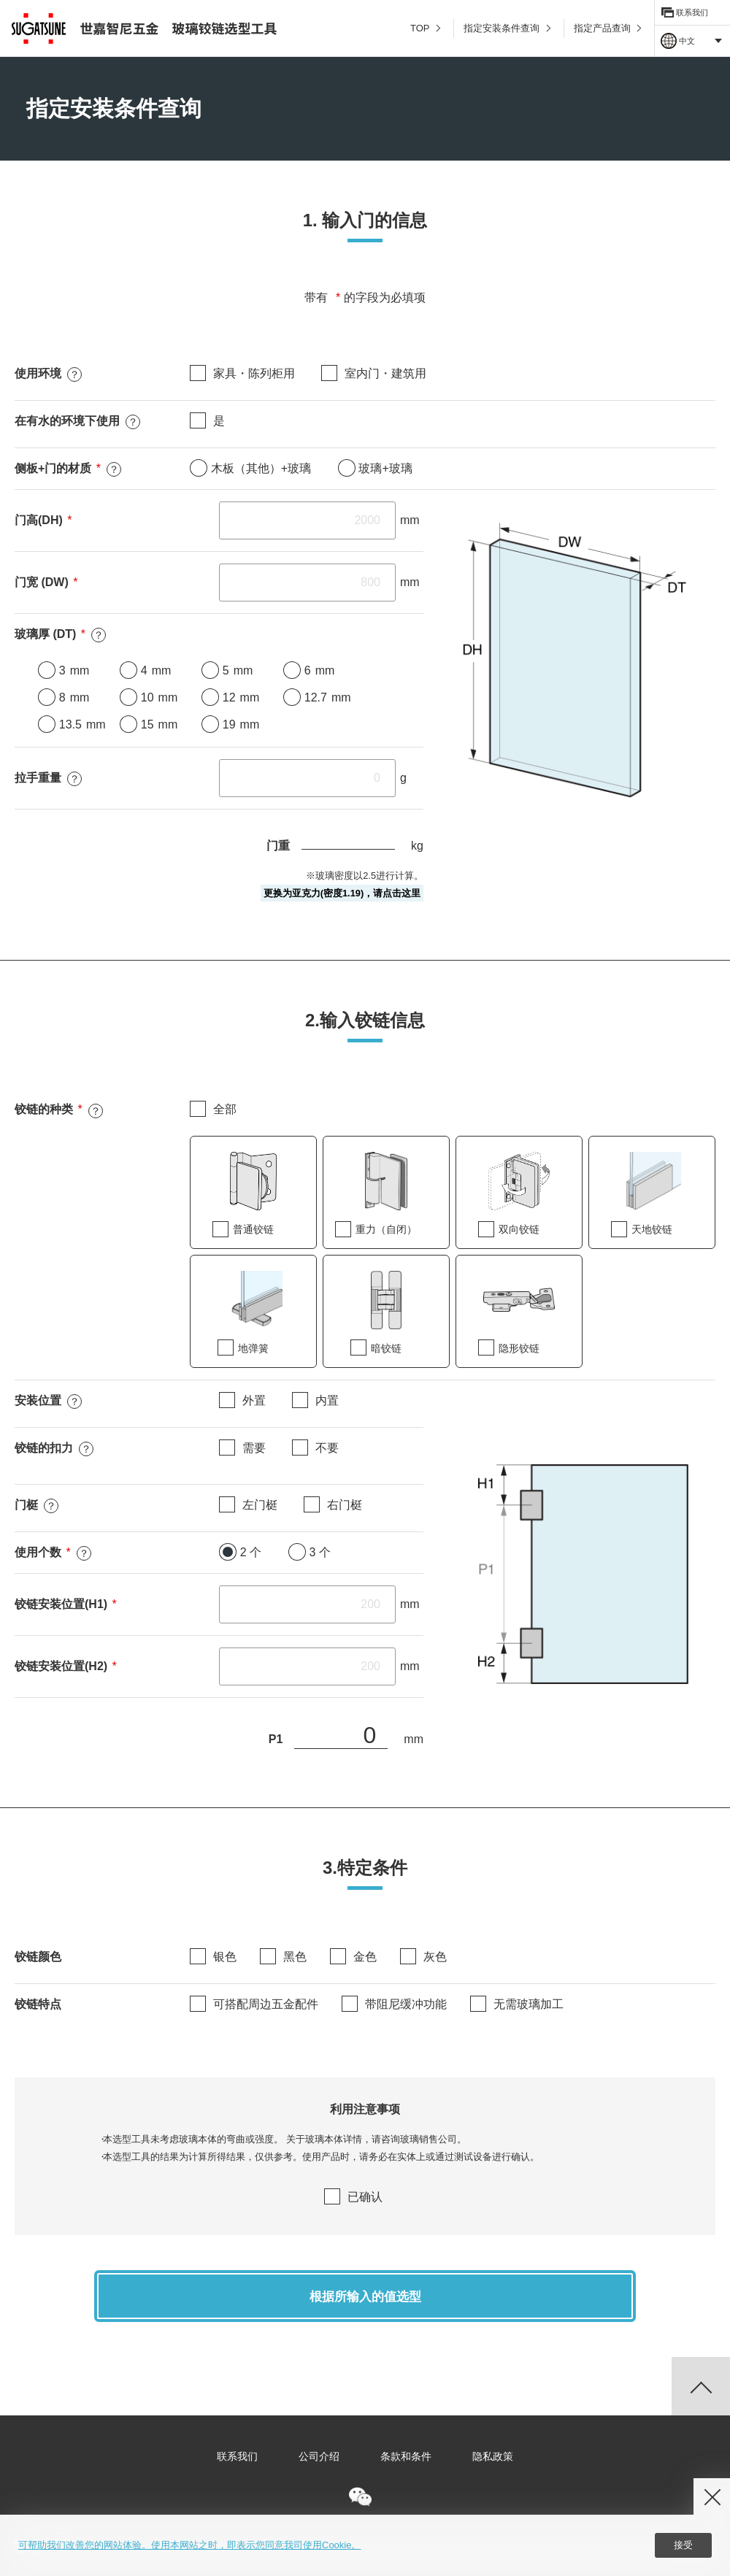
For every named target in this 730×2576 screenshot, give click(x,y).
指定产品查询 (607, 28)
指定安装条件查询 (507, 28)
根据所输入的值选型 (365, 2303)
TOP (425, 28)
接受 (683, 2545)
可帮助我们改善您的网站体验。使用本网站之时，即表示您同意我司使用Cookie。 (189, 2545)
